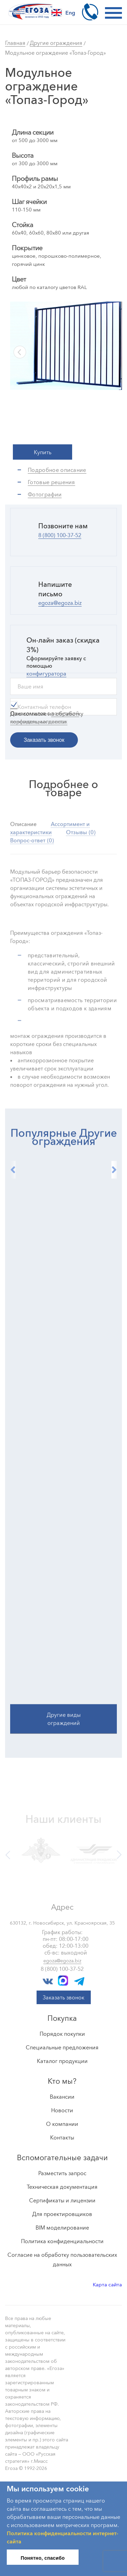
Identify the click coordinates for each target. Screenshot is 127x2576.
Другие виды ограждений (64, 1702)
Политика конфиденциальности (62, 2241)
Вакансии (62, 2096)
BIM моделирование (62, 2227)
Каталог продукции (62, 2061)
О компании (62, 2123)
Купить (42, 452)
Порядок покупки (62, 2033)
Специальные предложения (62, 2047)
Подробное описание (57, 469)
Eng (63, 12)
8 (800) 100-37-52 (59, 535)
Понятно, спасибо (43, 2558)
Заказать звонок (63, 1997)
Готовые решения (51, 482)
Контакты (62, 2137)
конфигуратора (46, 673)
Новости (62, 2110)
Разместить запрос (62, 2173)
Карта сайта (107, 2284)
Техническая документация (62, 2186)
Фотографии (45, 494)
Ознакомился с (44, 717)
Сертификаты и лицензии (62, 2200)
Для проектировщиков (62, 2214)
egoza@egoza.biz (60, 602)
